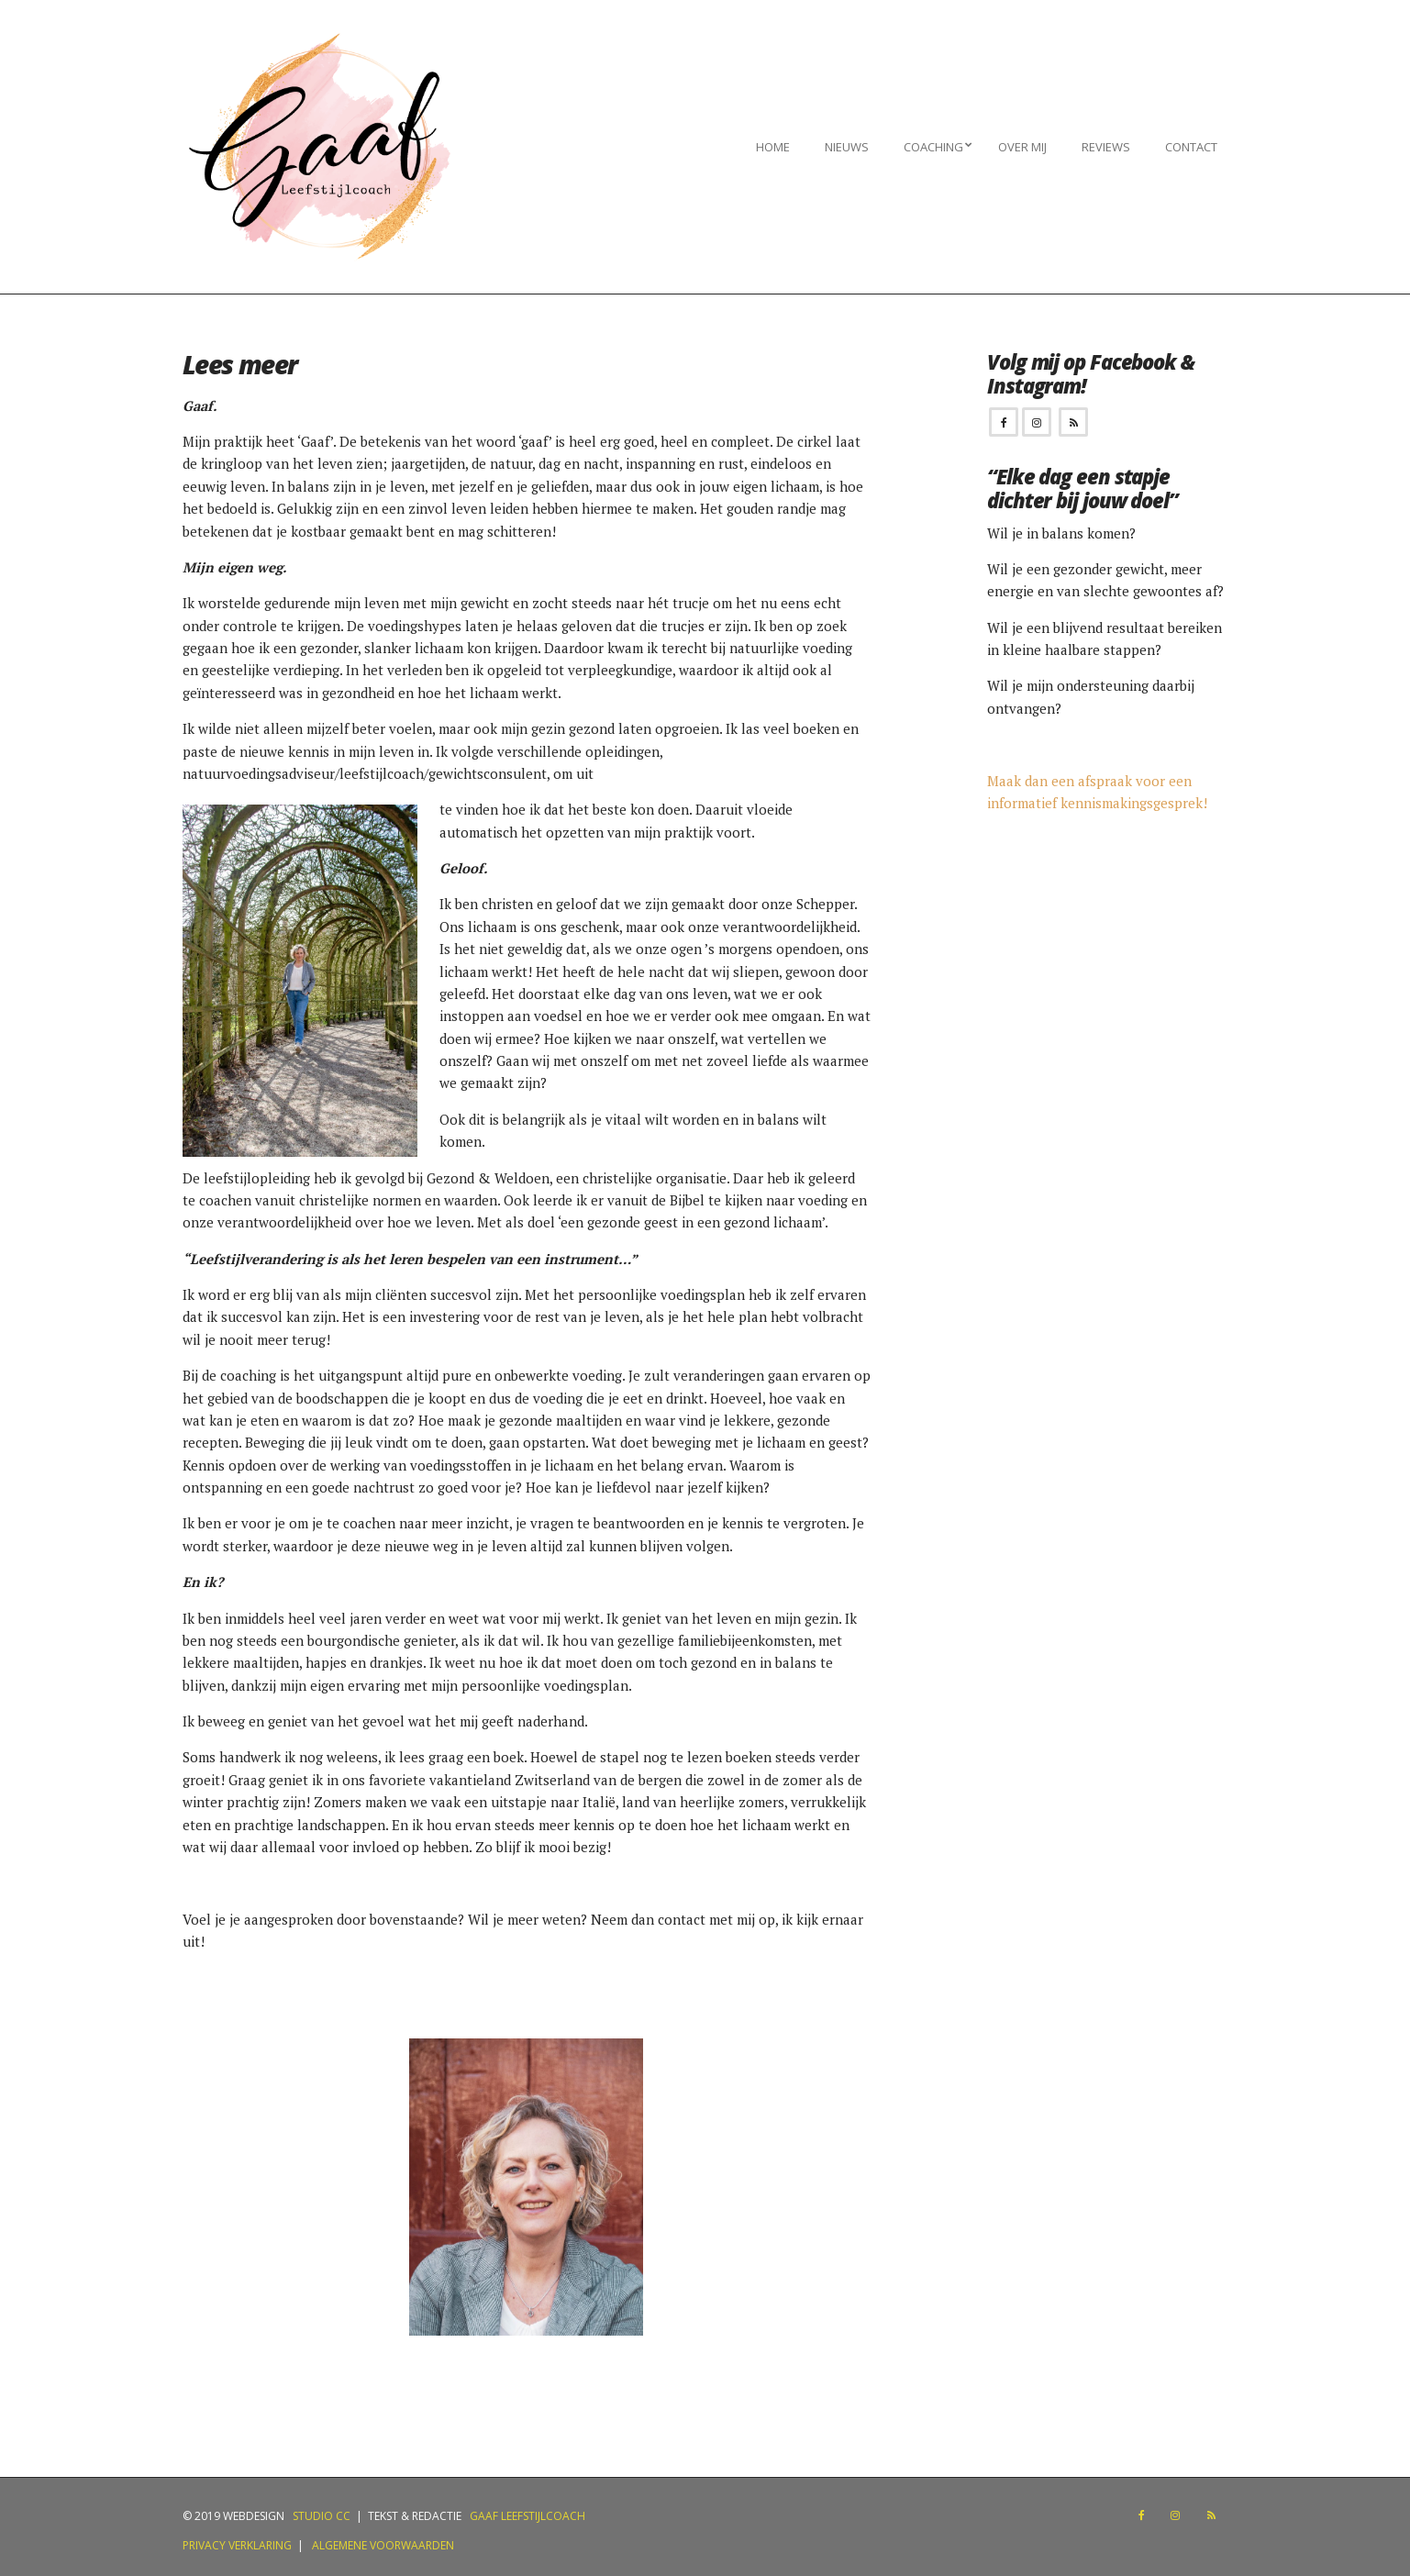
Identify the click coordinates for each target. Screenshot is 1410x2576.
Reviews (1106, 147)
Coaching (933, 147)
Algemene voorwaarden (380, 2545)
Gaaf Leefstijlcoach (527, 2516)
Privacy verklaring (237, 2545)
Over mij (1022, 147)
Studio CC (320, 2516)
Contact (1191, 147)
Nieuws (847, 147)
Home (773, 147)
